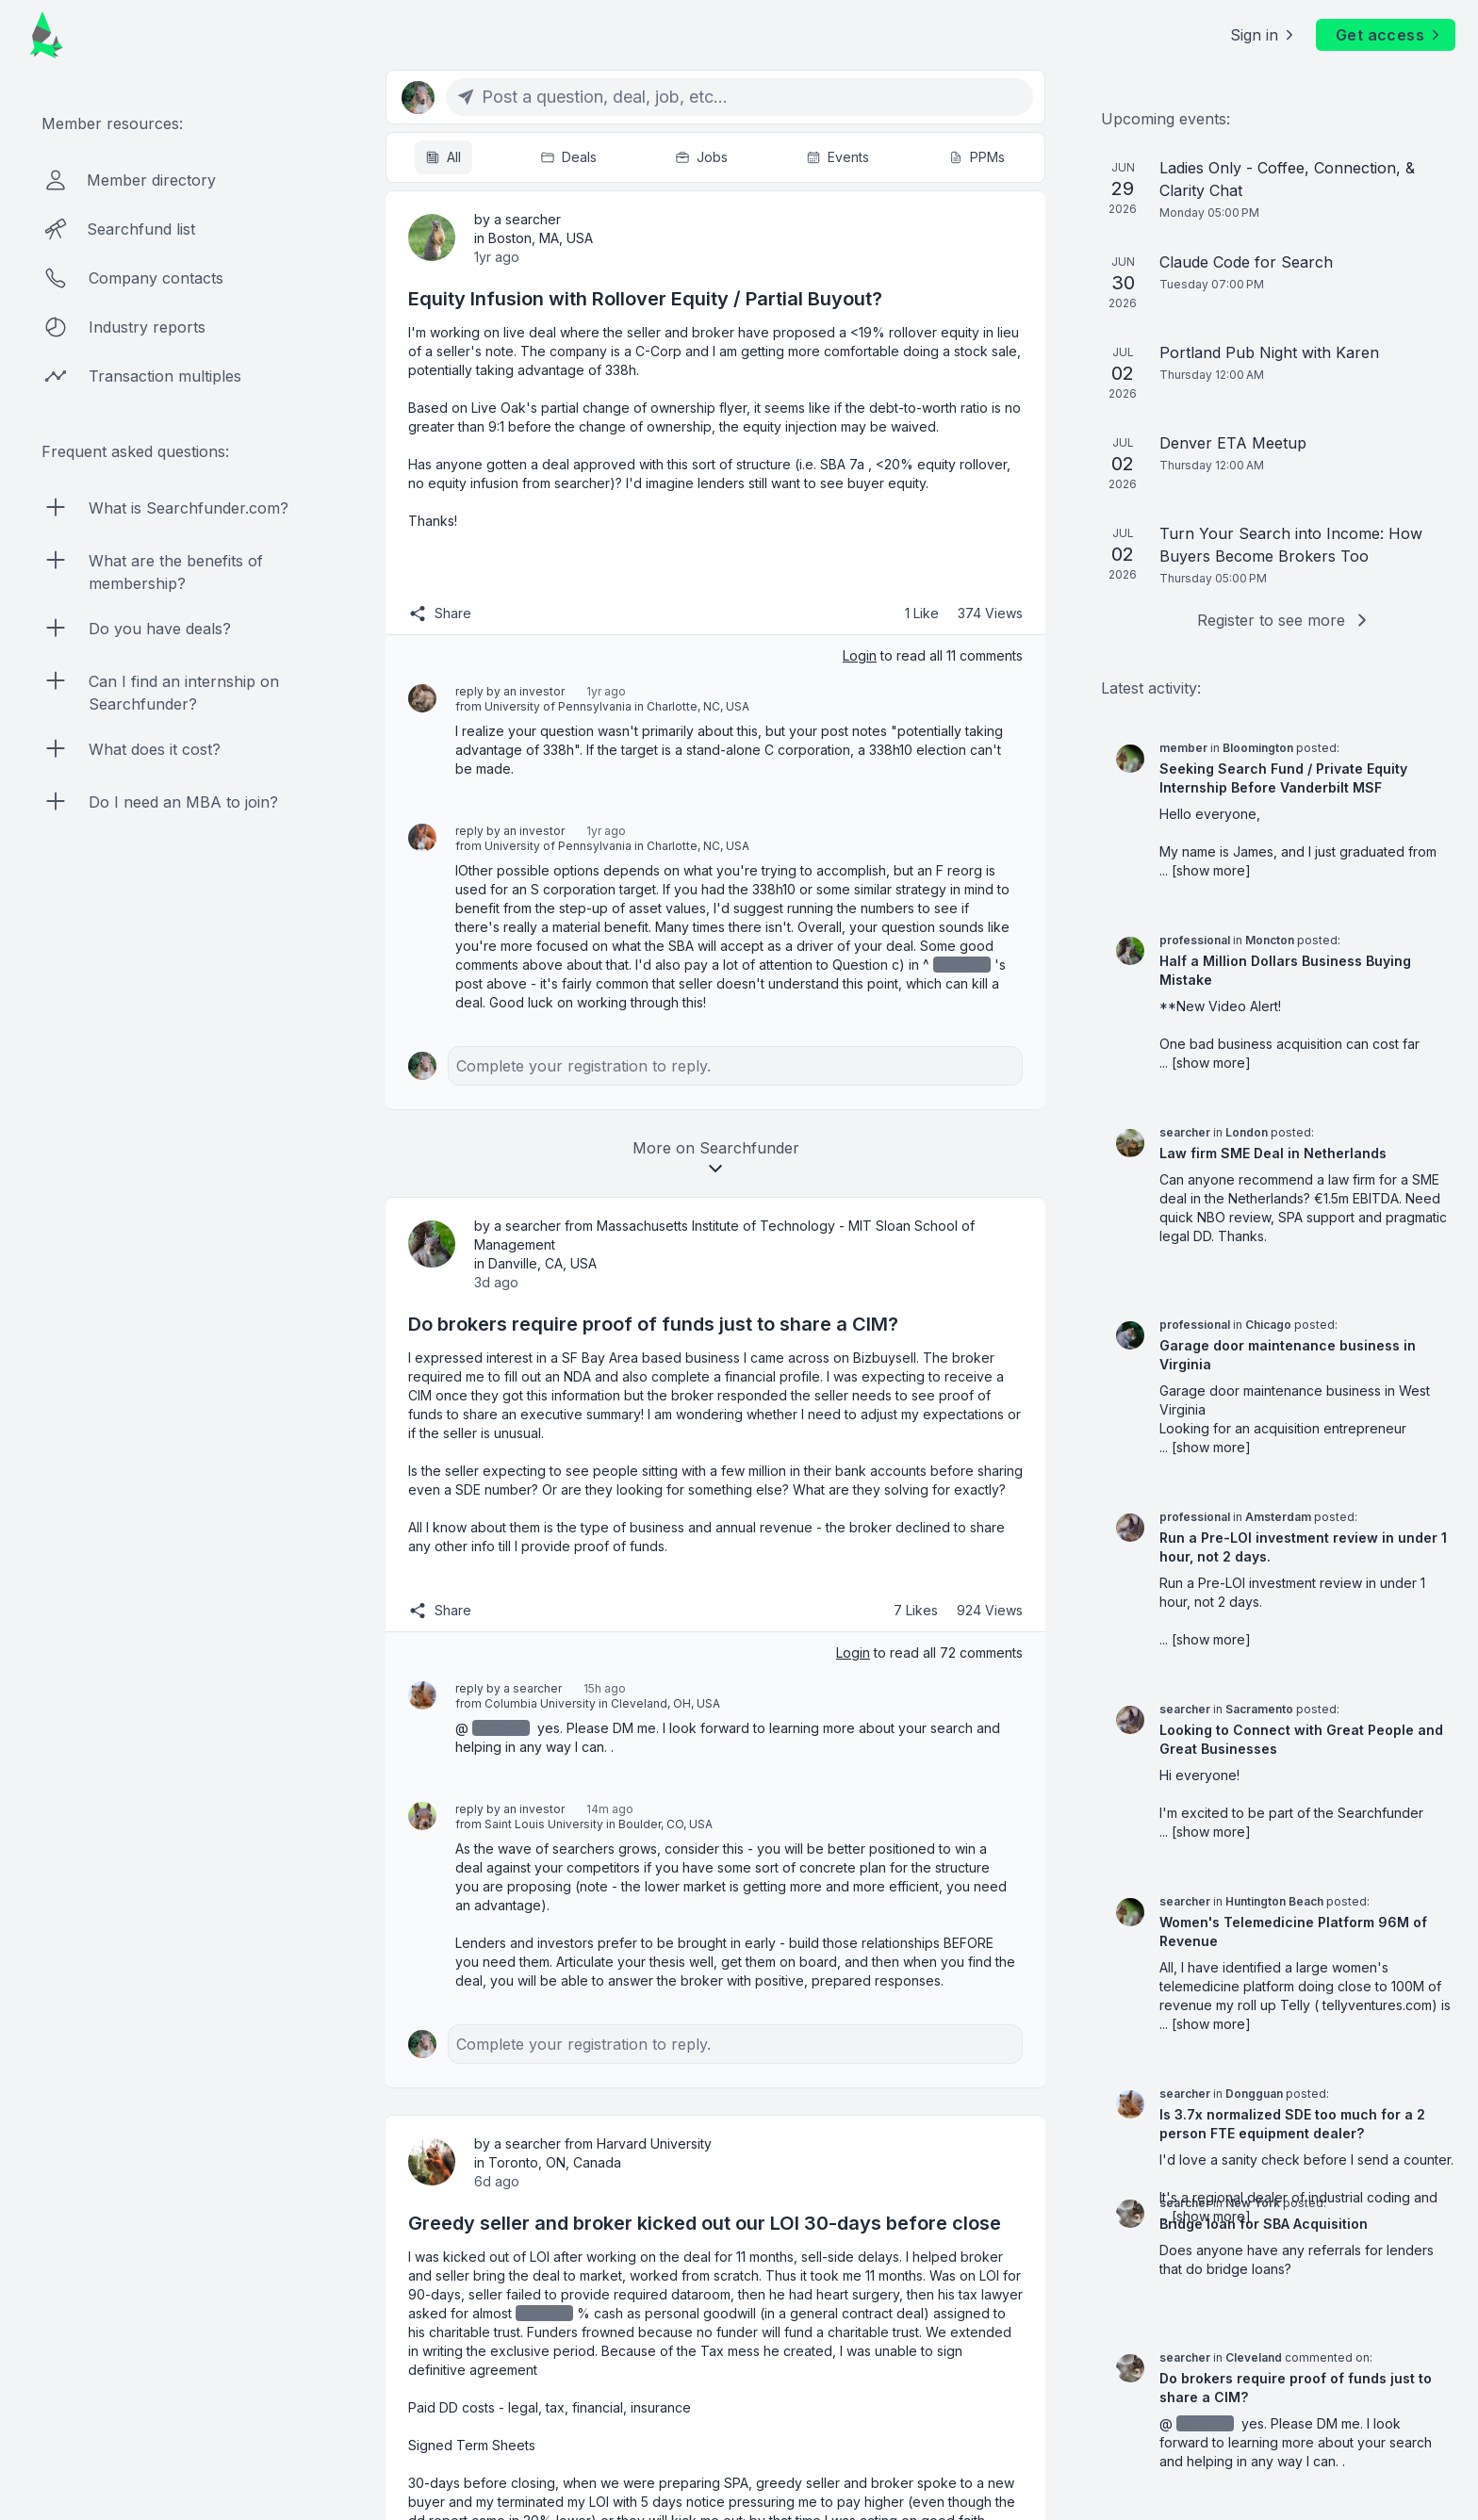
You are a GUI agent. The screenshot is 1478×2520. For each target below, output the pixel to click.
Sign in (1263, 34)
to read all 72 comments (929, 1653)
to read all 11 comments (933, 655)
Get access (1389, 34)
